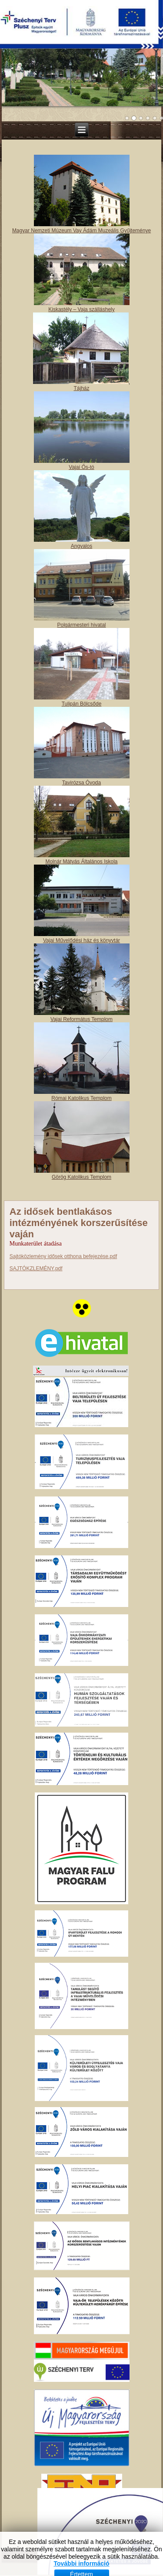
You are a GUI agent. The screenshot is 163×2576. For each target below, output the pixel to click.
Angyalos (81, 546)
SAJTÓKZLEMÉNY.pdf (36, 1268)
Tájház (81, 388)
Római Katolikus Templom (81, 1098)
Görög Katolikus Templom (81, 1177)
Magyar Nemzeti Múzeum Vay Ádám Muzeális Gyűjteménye (81, 231)
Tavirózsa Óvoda (81, 783)
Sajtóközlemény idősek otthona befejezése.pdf (63, 1256)
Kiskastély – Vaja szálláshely (81, 309)
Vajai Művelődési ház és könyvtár (81, 940)
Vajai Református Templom (81, 1019)
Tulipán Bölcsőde (82, 704)
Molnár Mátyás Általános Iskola (81, 862)
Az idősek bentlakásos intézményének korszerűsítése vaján (79, 1222)
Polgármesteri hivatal (81, 625)
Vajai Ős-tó (81, 467)
